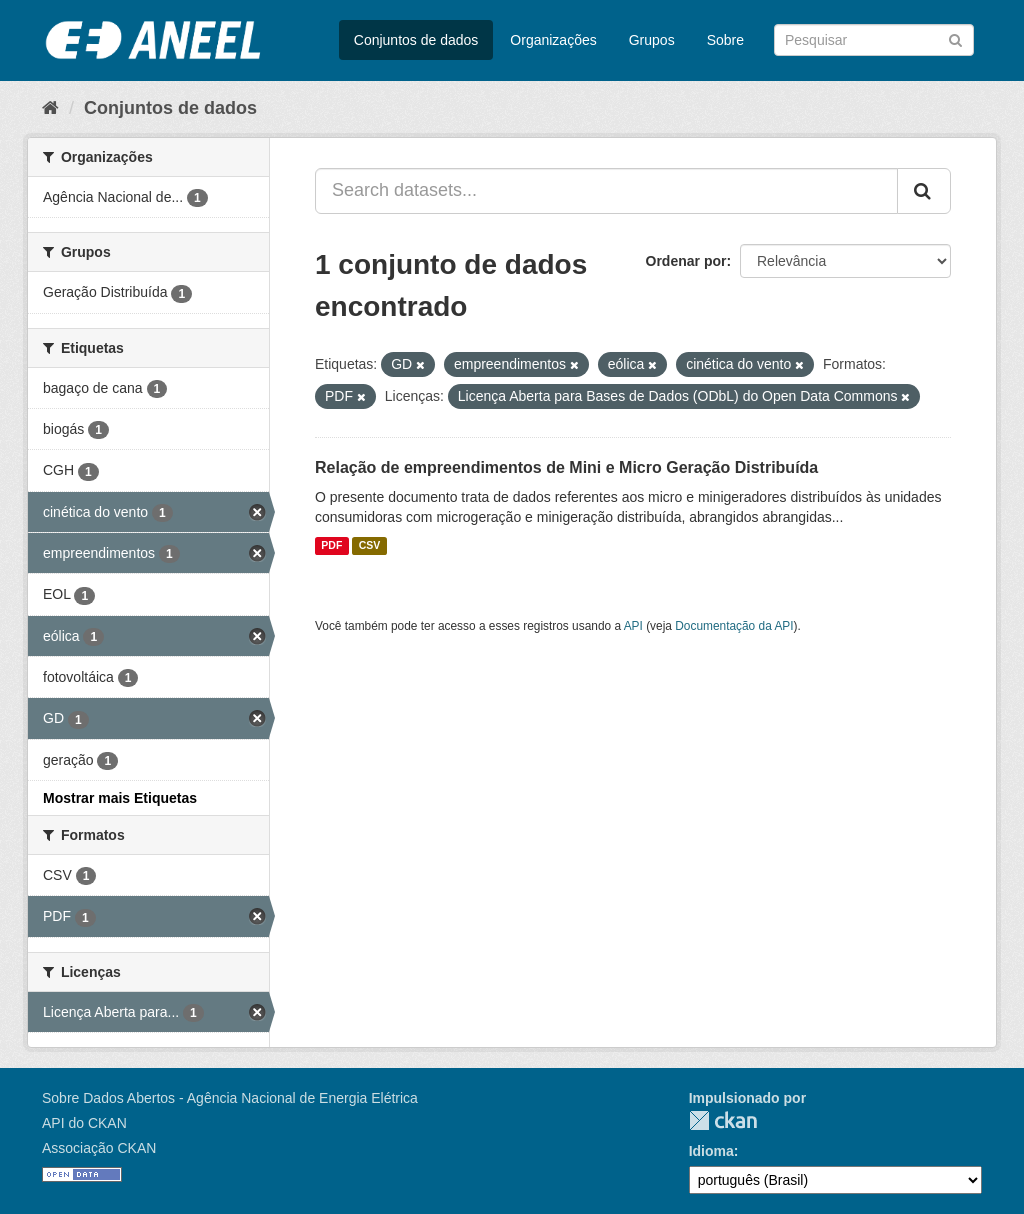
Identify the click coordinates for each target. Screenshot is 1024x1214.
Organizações (553, 40)
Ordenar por (686, 261)
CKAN (723, 1120)
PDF (331, 546)
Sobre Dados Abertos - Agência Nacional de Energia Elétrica (230, 1098)
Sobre (725, 40)
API (633, 626)
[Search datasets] (874, 40)
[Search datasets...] (606, 191)
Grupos (652, 40)
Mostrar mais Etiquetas (120, 798)
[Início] (50, 108)
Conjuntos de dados (416, 40)
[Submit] (955, 38)
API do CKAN (84, 1123)
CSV (370, 546)
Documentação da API (734, 626)
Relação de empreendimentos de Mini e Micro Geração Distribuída (566, 467)
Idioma (711, 1151)
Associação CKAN (99, 1148)
